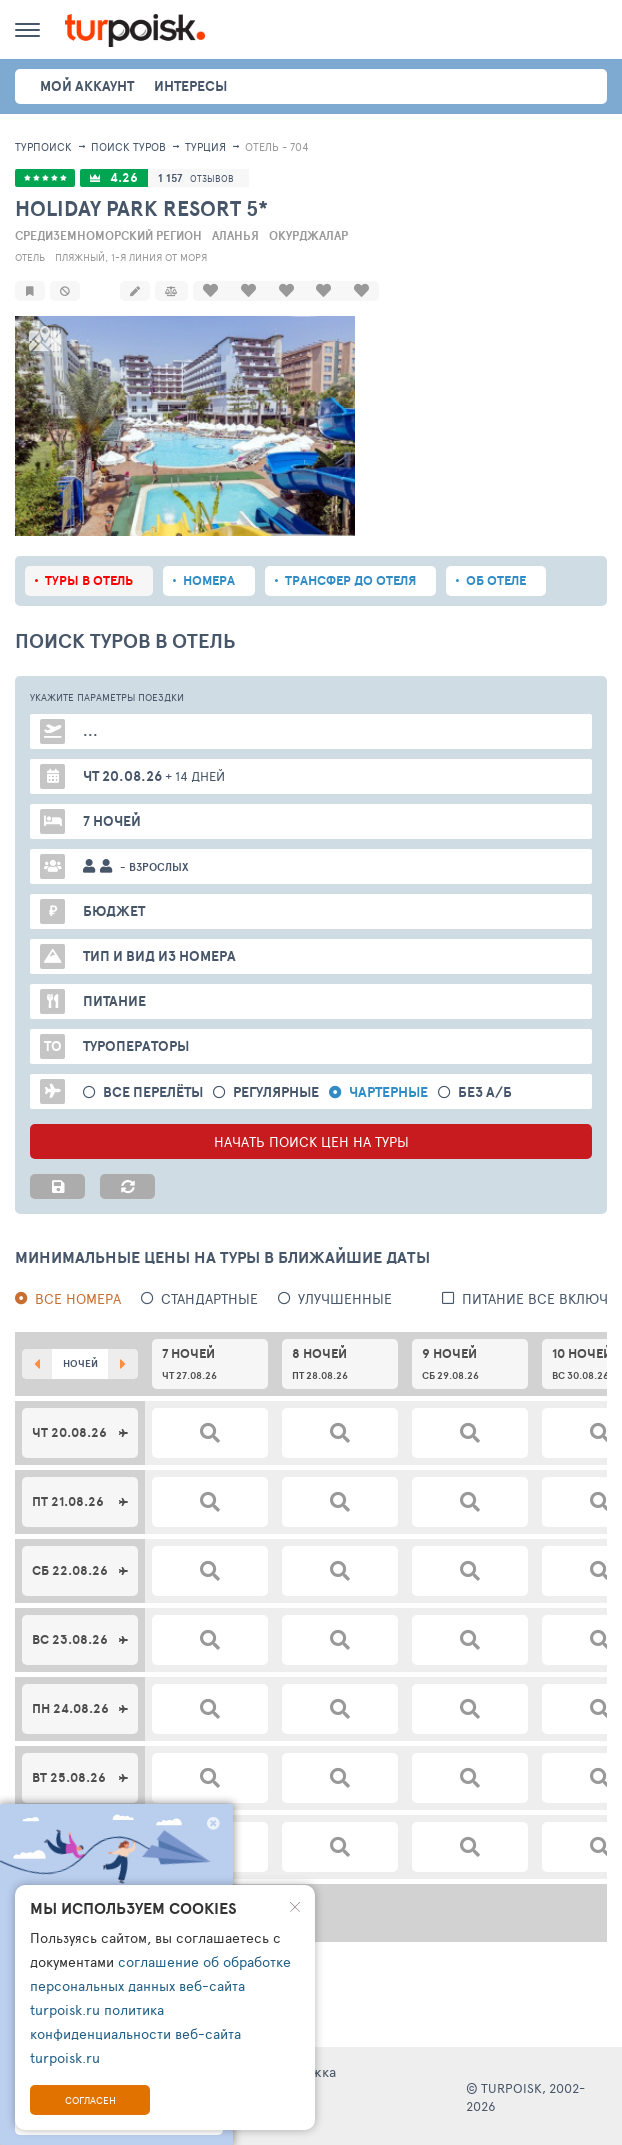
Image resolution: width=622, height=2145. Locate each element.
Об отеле (496, 578)
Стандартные (209, 1296)
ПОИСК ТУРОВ (128, 146)
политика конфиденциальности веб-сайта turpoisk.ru (135, 2033)
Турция (205, 146)
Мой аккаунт (87, 86)
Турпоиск (43, 146)
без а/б (485, 1090)
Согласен (90, 2100)
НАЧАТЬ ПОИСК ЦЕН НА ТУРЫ (311, 1139)
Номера (209, 578)
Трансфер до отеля (350, 578)
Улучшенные (345, 1296)
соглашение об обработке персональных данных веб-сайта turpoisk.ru (160, 1985)
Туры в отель (89, 578)
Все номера (78, 1296)
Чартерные (388, 1090)
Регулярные (276, 1090)
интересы (190, 86)
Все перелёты (153, 1090)
